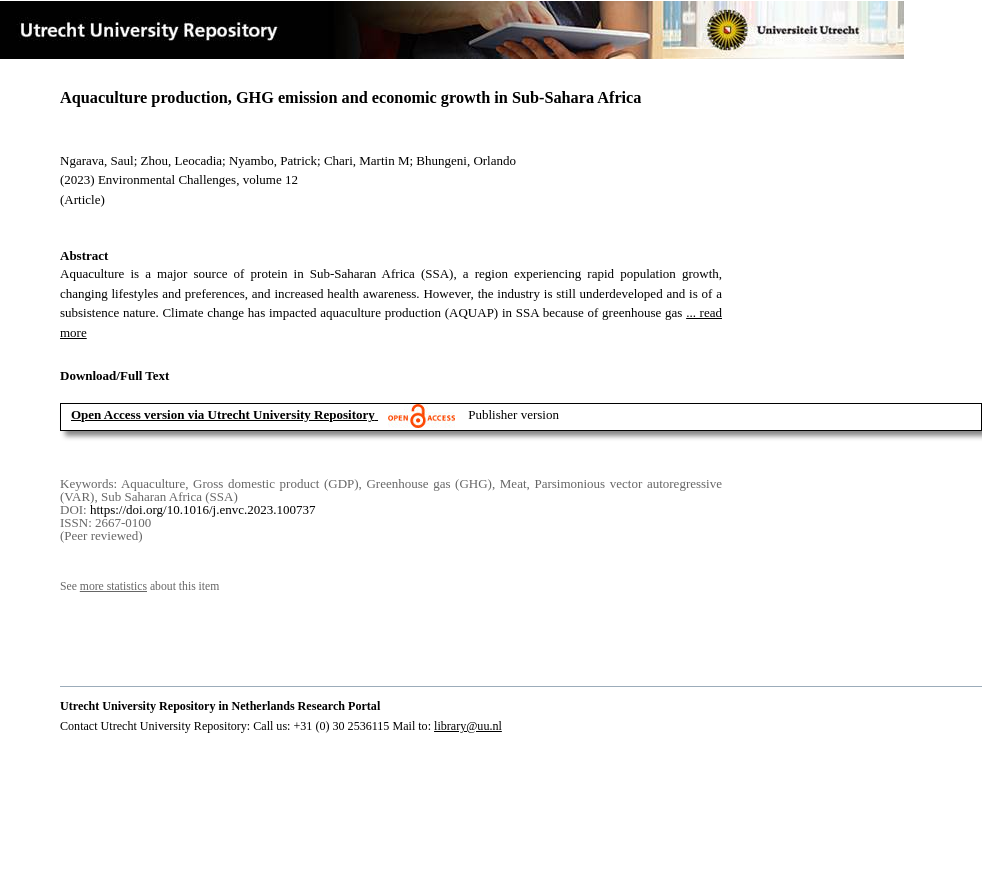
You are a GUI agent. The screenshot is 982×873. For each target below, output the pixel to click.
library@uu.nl (468, 726)
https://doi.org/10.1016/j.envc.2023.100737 (202, 509)
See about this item (139, 586)
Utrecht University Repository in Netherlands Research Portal (220, 706)
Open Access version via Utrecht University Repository (223, 414)
